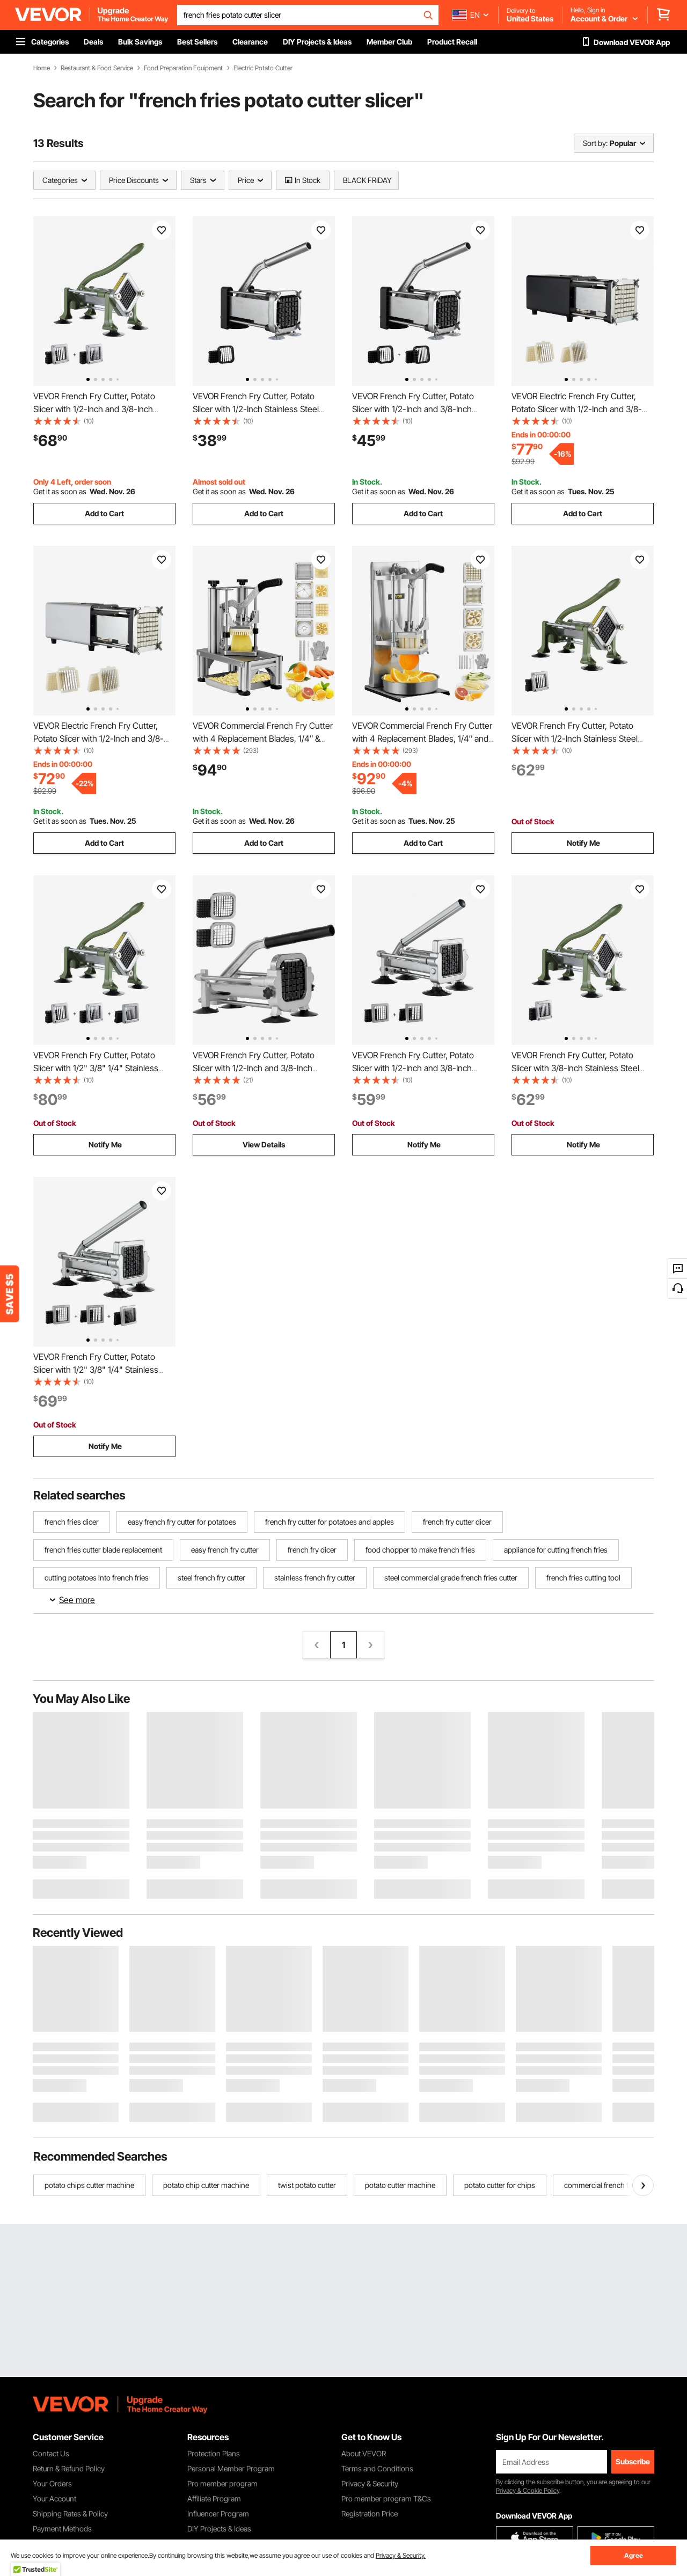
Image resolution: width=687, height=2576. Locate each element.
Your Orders (52, 2483)
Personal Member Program (231, 2468)
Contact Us (51, 2453)
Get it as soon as (59, 491)
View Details (264, 1144)
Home (41, 68)
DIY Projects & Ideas (219, 2528)
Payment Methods (62, 2528)
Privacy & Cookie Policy (527, 2490)
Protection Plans (213, 2453)
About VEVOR (363, 2453)
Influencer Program (218, 2513)
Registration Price (369, 2513)
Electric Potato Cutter (263, 68)
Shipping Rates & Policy (70, 2513)
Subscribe (633, 2461)
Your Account (54, 2498)
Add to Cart (104, 513)
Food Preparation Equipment (183, 68)
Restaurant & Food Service (97, 68)
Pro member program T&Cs (386, 2498)
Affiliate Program (214, 2498)
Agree (633, 2555)
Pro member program (222, 2483)
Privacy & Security (369, 2483)
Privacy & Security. (401, 2555)
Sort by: (595, 143)
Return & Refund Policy (69, 2468)
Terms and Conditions (377, 2468)
